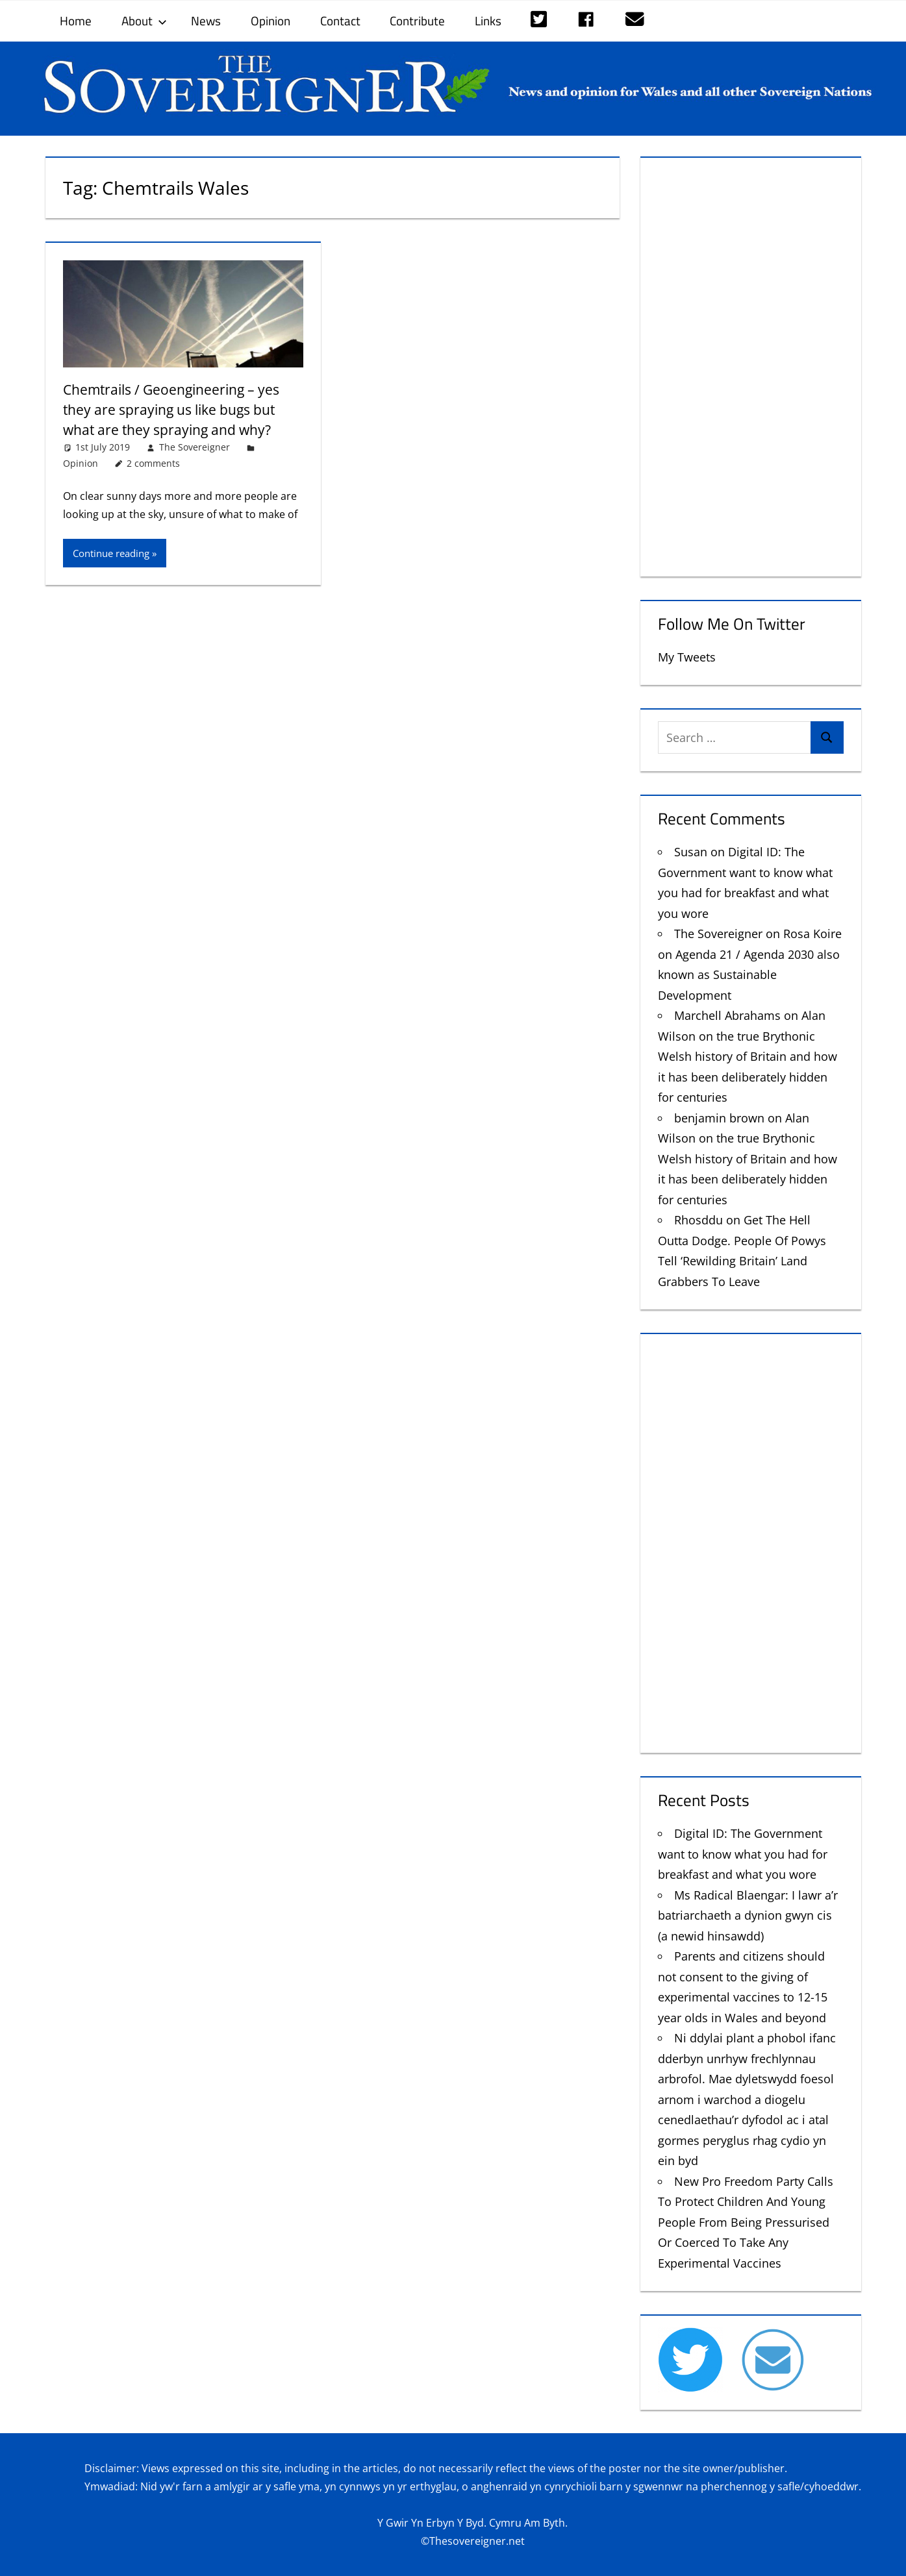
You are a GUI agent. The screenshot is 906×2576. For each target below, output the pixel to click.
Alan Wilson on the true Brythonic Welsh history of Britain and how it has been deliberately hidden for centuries (747, 1056)
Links (488, 20)
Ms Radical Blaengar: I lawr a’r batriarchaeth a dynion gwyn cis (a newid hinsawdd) (748, 1915)
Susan (690, 852)
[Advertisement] (750, 364)
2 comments (153, 462)
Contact (340, 20)
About (144, 20)
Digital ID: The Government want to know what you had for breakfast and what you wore (742, 1854)
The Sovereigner (194, 447)
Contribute (417, 20)
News (206, 20)
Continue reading (111, 553)
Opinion (270, 20)
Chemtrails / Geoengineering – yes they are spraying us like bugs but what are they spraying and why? (177, 409)
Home (76, 20)
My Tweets (687, 657)
